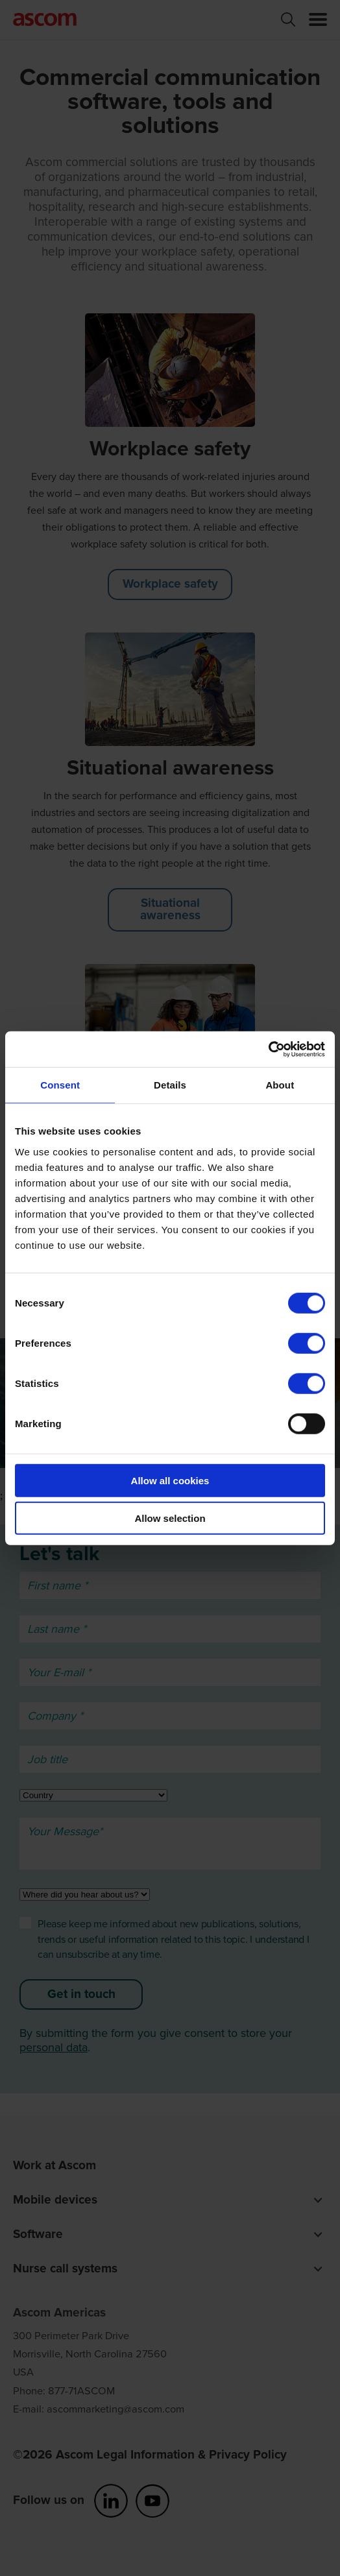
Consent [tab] (60, 1084)
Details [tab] (170, 1084)
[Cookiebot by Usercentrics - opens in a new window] (268, 1049)
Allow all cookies (170, 1480)
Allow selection (169, 1518)
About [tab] (279, 1084)
